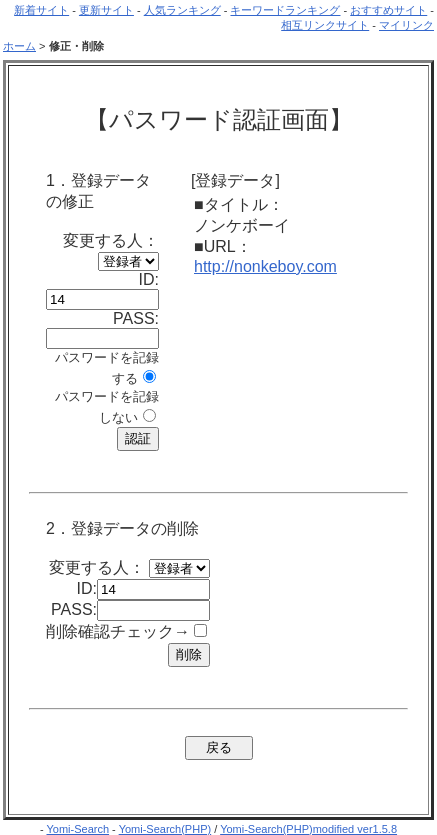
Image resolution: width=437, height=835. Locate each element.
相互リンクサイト (325, 25)
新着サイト (41, 10)
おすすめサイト (388, 10)
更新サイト (106, 10)
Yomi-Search (77, 829)
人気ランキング (182, 10)
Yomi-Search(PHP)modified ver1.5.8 (308, 829)
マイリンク (406, 25)
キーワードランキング (285, 10)
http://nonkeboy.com (265, 266)
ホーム (19, 46)
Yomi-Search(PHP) (165, 829)
